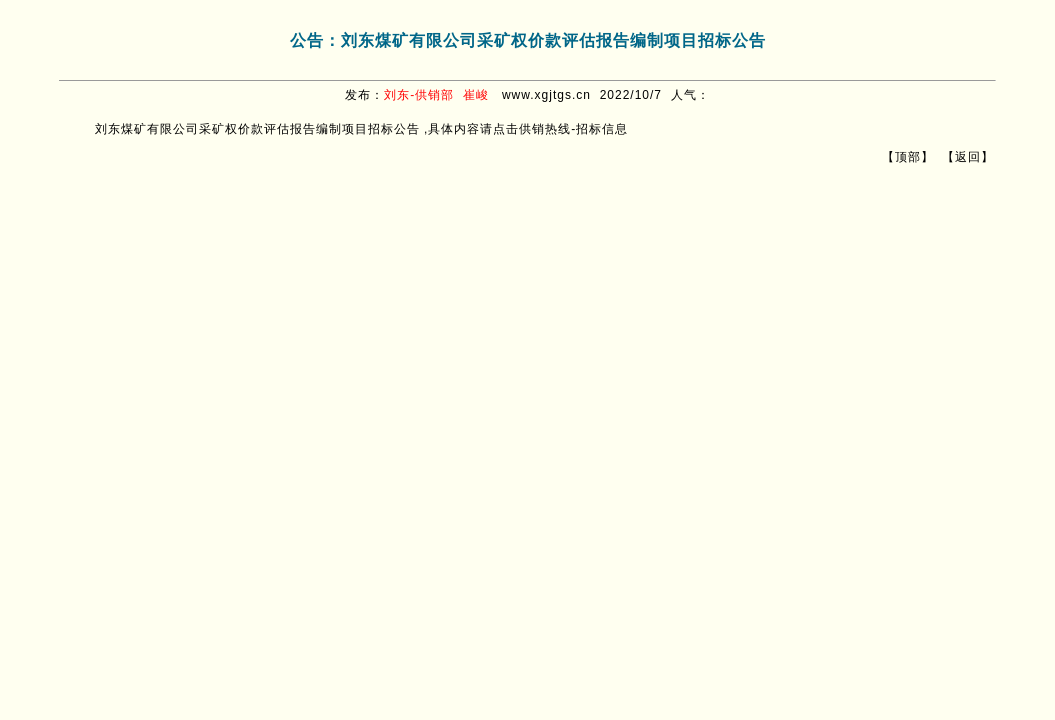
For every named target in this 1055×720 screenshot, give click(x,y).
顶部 (908, 157)
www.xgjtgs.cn (546, 95)
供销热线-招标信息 (573, 129)
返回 (968, 157)
